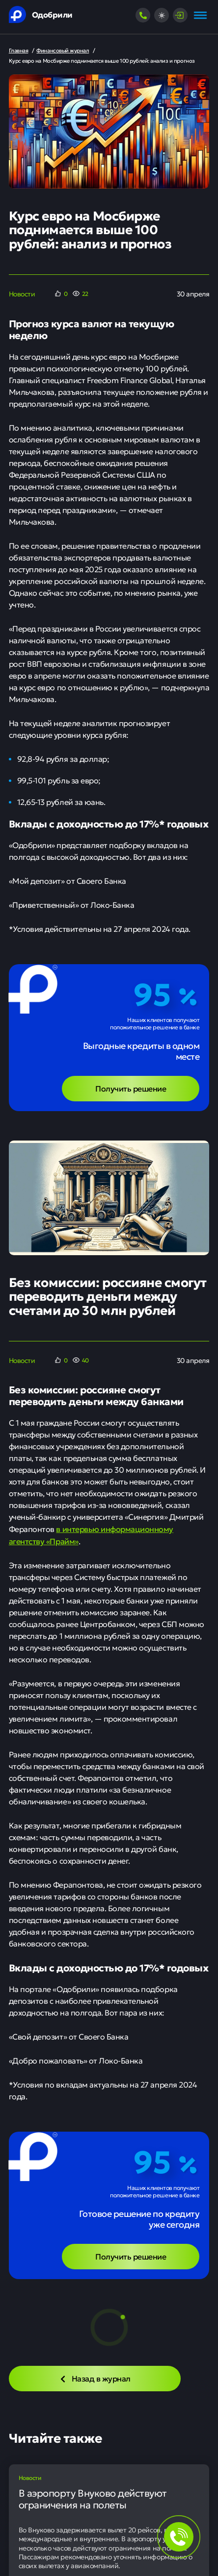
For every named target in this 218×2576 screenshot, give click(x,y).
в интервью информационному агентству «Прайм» (91, 1534)
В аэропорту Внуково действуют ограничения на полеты (93, 2498)
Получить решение (130, 1088)
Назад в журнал (95, 2378)
